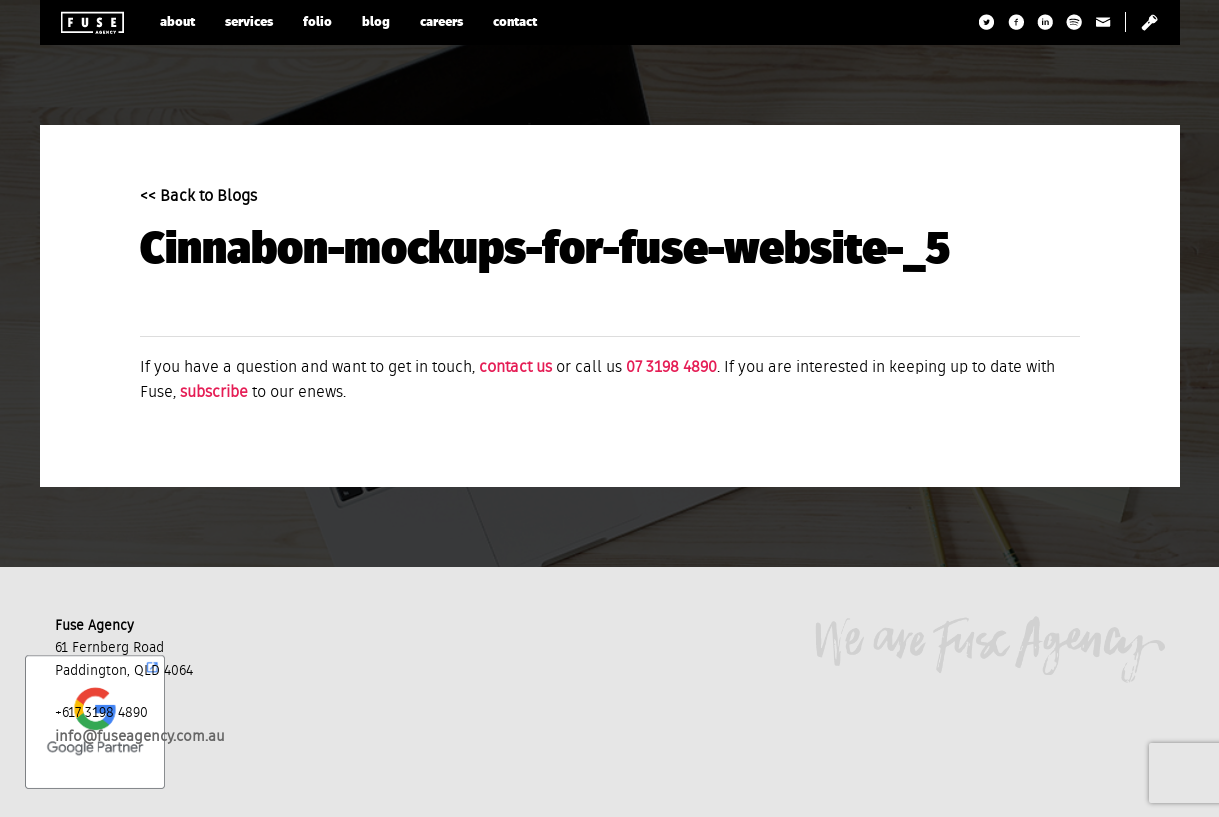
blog (376, 22)
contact (515, 22)
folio (317, 22)
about (177, 22)
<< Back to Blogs (198, 197)
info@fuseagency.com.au (140, 736)
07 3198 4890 (671, 368)
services (249, 22)
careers (441, 22)
